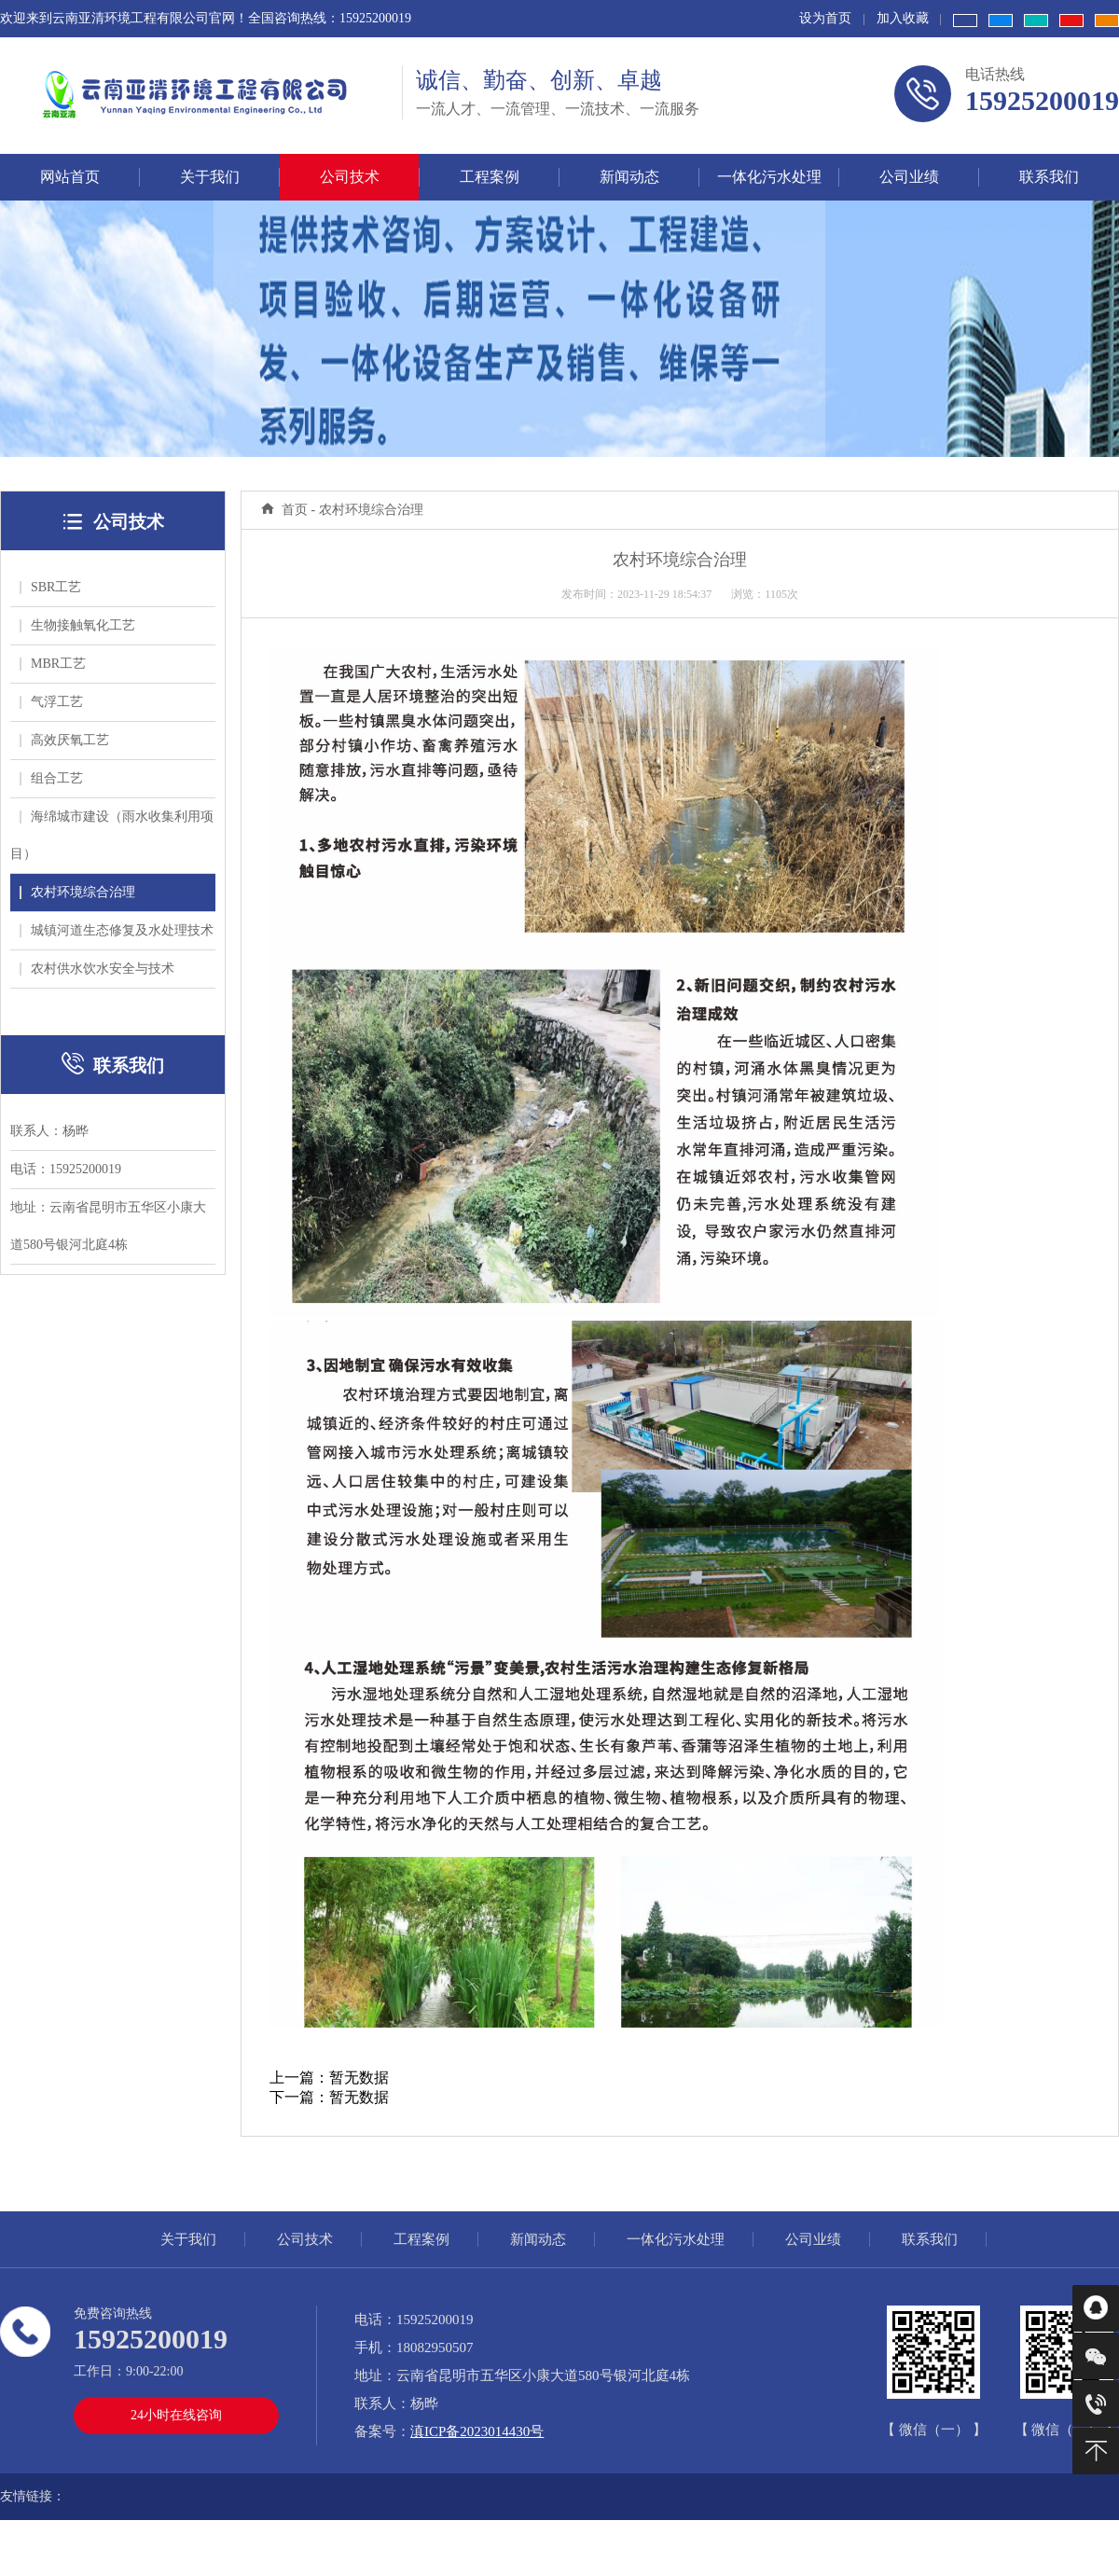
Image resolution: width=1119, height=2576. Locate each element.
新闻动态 (538, 2239)
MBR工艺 (53, 664)
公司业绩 (813, 2239)
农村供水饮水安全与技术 (97, 969)
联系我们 (930, 2239)
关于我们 (188, 2239)
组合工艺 (51, 778)
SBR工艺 (50, 587)
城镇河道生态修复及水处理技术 (117, 930)
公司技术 (305, 2239)
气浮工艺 (51, 702)
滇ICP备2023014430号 (477, 2431)
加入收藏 (903, 18)
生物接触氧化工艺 (77, 625)
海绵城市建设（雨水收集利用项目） (112, 835)
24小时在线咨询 (176, 2415)
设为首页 (825, 18)
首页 (295, 510)
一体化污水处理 (676, 2239)
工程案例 (421, 2239)
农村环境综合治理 (77, 892)
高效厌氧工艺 (64, 740)
